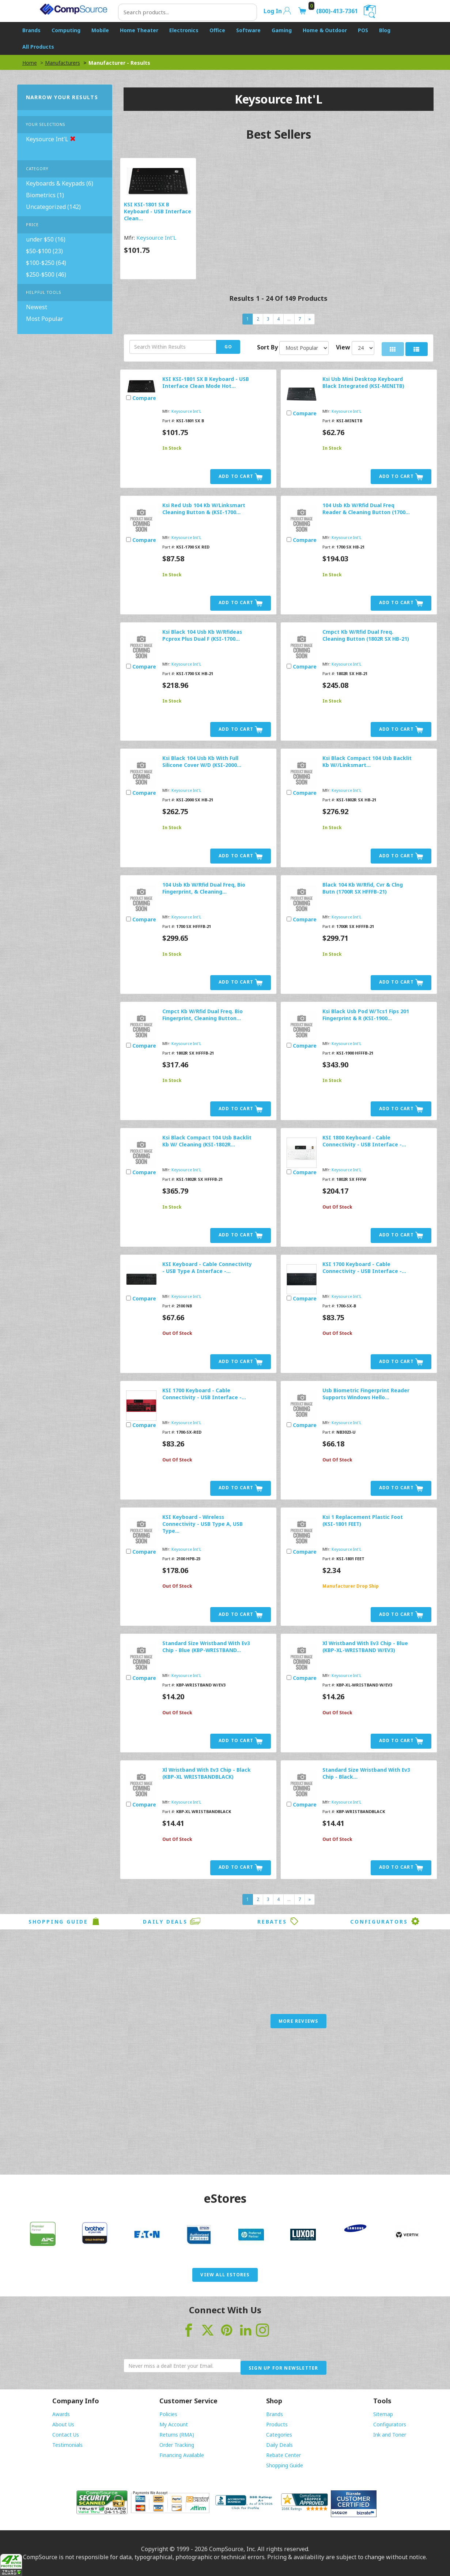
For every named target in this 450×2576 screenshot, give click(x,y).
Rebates (278, 1921)
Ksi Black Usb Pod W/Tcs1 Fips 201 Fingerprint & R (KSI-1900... (365, 1015)
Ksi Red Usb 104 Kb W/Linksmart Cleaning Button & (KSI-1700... (203, 509)
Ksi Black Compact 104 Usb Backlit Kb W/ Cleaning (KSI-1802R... (207, 1141)
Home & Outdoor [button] (325, 30)
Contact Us (65, 2434)
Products (277, 2424)
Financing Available (181, 2455)
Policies (168, 2414)
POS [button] (363, 30)
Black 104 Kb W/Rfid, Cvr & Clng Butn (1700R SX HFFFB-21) (362, 888)
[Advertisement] (225, 2109)
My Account (173, 2424)
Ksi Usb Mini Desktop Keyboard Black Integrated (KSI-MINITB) (363, 382)
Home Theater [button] (139, 30)
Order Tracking (176, 2444)
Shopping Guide (65, 1921)
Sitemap (383, 2414)
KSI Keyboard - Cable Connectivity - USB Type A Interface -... (207, 1267)
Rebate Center (283, 2455)
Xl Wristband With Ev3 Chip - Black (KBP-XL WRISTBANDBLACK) (206, 1773)
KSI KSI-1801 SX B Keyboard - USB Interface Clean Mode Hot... (205, 382)
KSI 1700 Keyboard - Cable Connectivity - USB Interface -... (364, 1267)
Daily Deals (171, 1921)
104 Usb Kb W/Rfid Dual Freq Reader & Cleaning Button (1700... (366, 509)
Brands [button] (31, 30)
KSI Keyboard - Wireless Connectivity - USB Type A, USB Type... (202, 1523)
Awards (61, 2414)
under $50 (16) (45, 239)
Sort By (267, 347)
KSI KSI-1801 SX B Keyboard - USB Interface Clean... (157, 211)
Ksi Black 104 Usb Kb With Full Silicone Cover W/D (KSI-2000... (201, 761)
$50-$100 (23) (44, 251)
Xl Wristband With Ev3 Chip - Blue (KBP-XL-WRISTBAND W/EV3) (365, 1647)
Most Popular (44, 319)
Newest (36, 307)
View (343, 347)
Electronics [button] (183, 30)
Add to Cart (240, 476)
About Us (63, 2424)
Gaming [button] (282, 30)
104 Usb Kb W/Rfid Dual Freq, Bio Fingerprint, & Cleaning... (203, 888)
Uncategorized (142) (53, 207)
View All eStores (224, 2275)
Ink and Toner (389, 2434)
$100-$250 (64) (46, 263)
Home (29, 62)
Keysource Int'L (156, 237)
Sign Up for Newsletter (283, 2368)
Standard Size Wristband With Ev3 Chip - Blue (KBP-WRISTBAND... (206, 1647)
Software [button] (248, 30)
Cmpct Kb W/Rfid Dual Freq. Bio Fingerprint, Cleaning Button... (202, 1015)
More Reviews (298, 2021)
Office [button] (217, 30)
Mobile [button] (100, 30)
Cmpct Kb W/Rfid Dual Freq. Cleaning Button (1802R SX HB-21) (365, 635)
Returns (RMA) (176, 2434)
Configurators (385, 1921)
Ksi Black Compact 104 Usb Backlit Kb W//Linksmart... (367, 761)
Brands (274, 2414)
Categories (279, 2434)
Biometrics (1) (45, 195)
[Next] (310, 319)
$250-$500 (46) (46, 274)
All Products (38, 46)
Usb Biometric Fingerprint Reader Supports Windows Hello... (365, 1394)
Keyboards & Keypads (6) (59, 183)
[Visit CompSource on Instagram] (262, 2329)
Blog (384, 30)
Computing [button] (66, 30)
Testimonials (67, 2444)
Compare (144, 397)
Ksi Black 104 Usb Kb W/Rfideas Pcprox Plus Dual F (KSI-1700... (202, 635)
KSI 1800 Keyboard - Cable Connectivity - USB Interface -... (364, 1141)
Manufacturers (62, 62)
